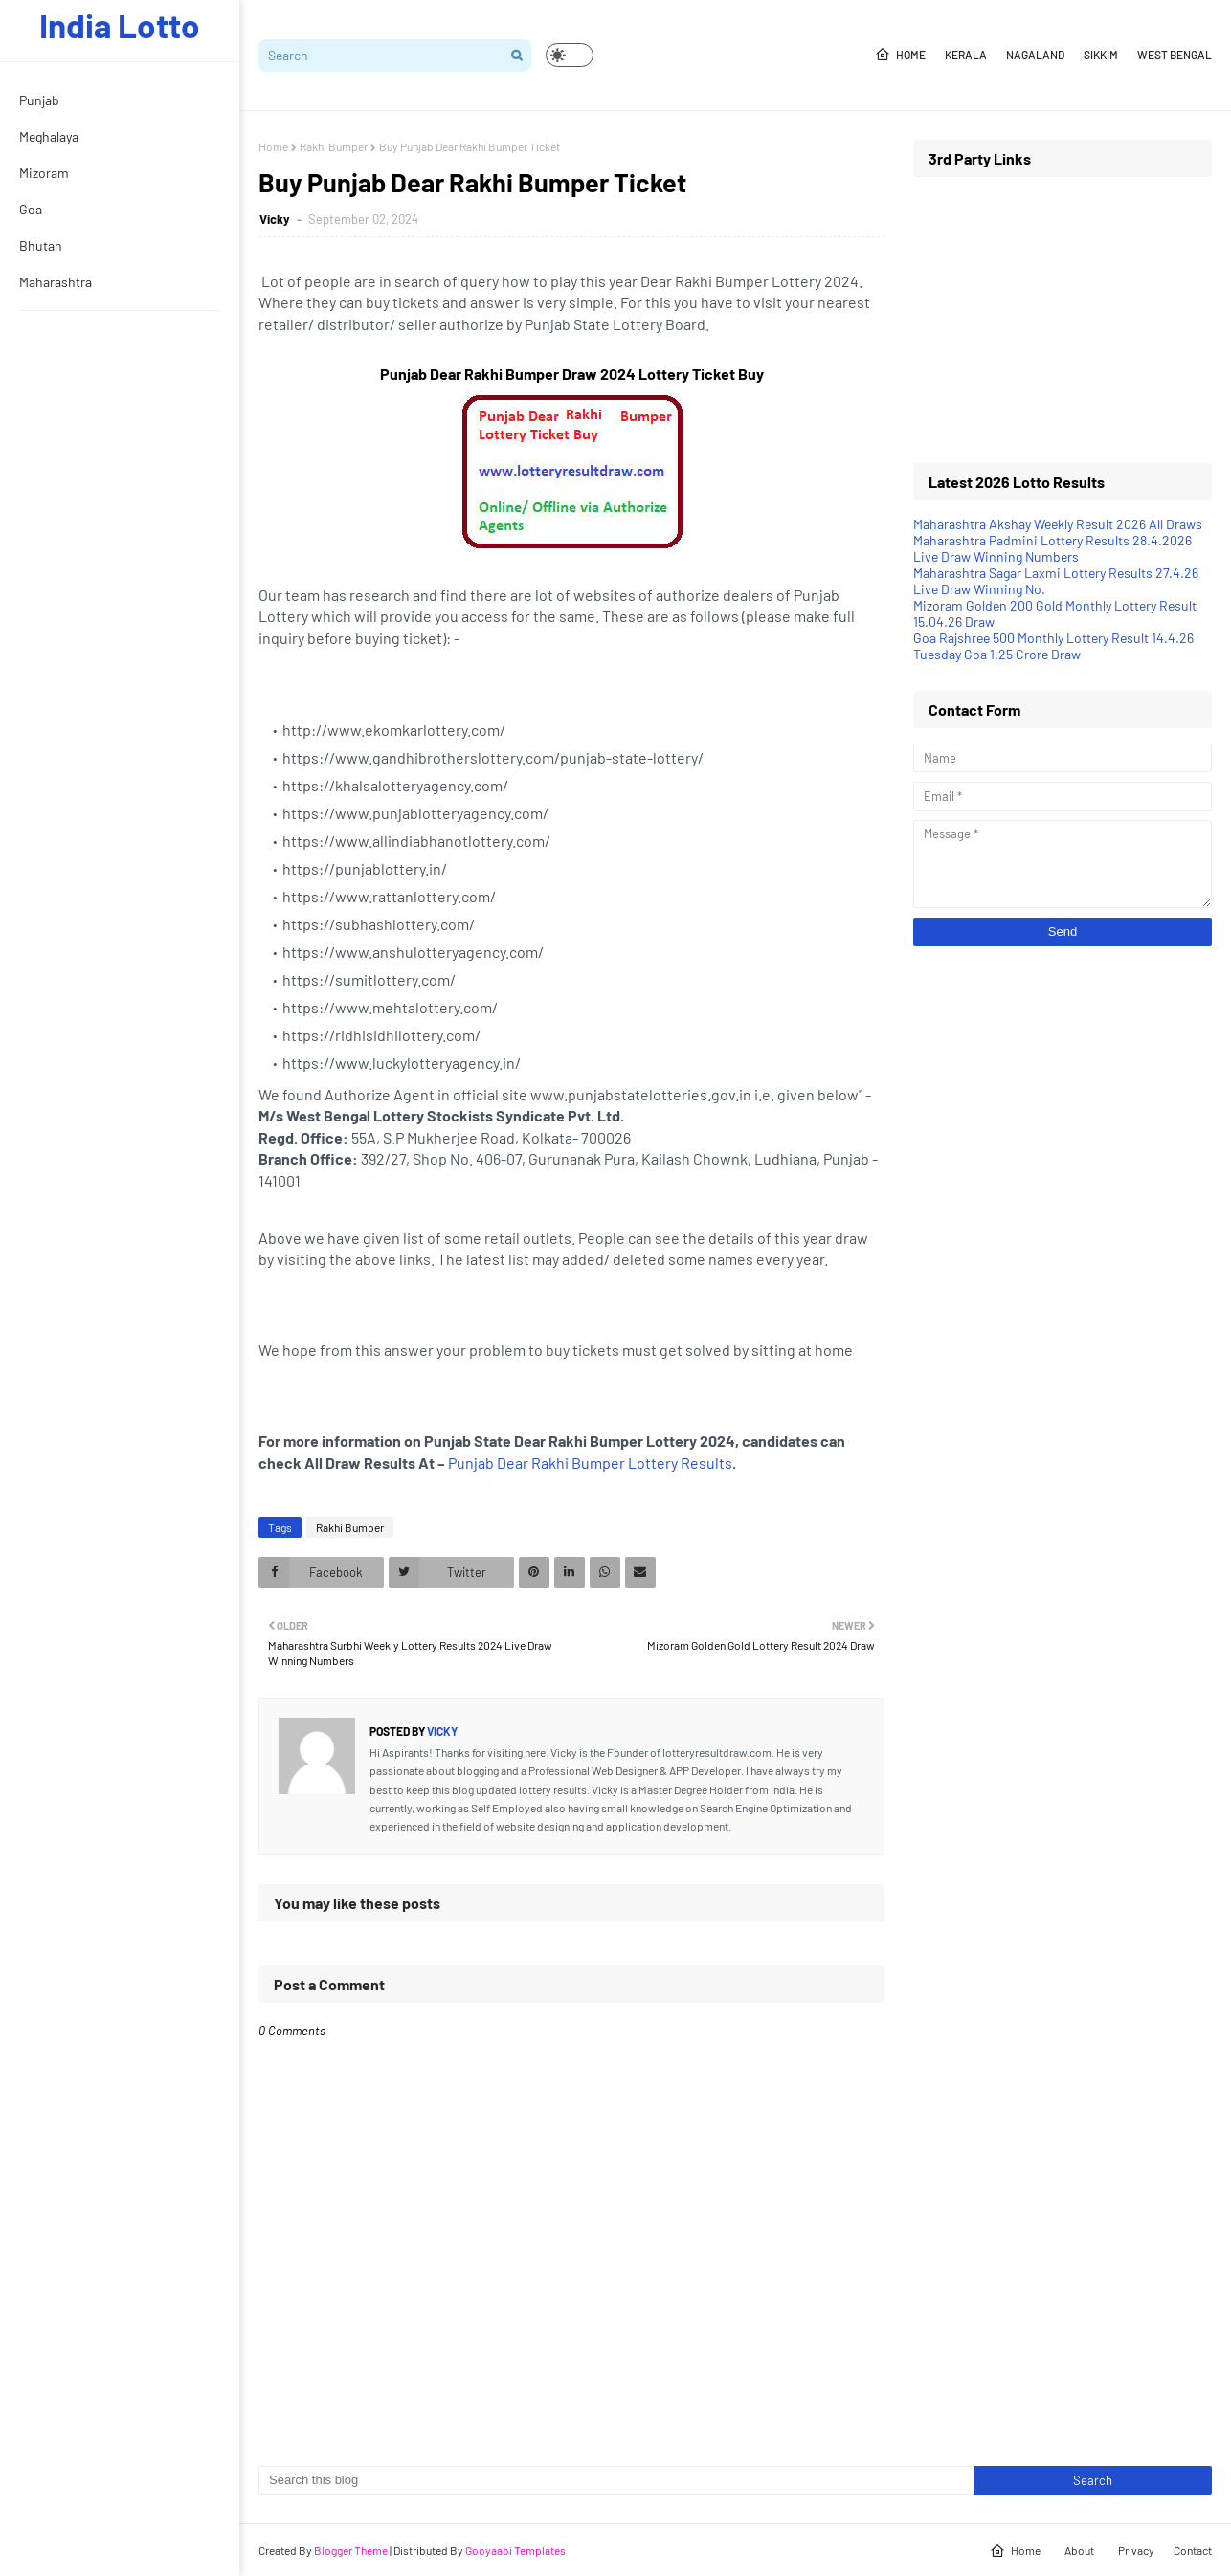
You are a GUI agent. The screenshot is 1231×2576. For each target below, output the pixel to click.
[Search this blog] (616, 2480)
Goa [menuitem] (30, 209)
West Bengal (1174, 54)
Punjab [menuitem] (39, 100)
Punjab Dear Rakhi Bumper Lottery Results (590, 1463)
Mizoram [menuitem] (44, 173)
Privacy (1136, 2550)
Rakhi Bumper (334, 146)
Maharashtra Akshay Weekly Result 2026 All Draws (1057, 524)
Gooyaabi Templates (515, 2550)
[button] (569, 55)
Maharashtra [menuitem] (55, 282)
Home (900, 54)
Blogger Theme (351, 2550)
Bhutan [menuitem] (40, 245)
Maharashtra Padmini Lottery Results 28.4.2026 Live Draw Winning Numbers (1052, 548)
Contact (1193, 2550)
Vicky (276, 219)
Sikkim (1101, 54)
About (1079, 2550)
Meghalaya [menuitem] (48, 136)
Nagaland (1035, 54)
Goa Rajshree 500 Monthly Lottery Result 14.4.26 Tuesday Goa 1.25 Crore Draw (1053, 646)
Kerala (966, 54)
